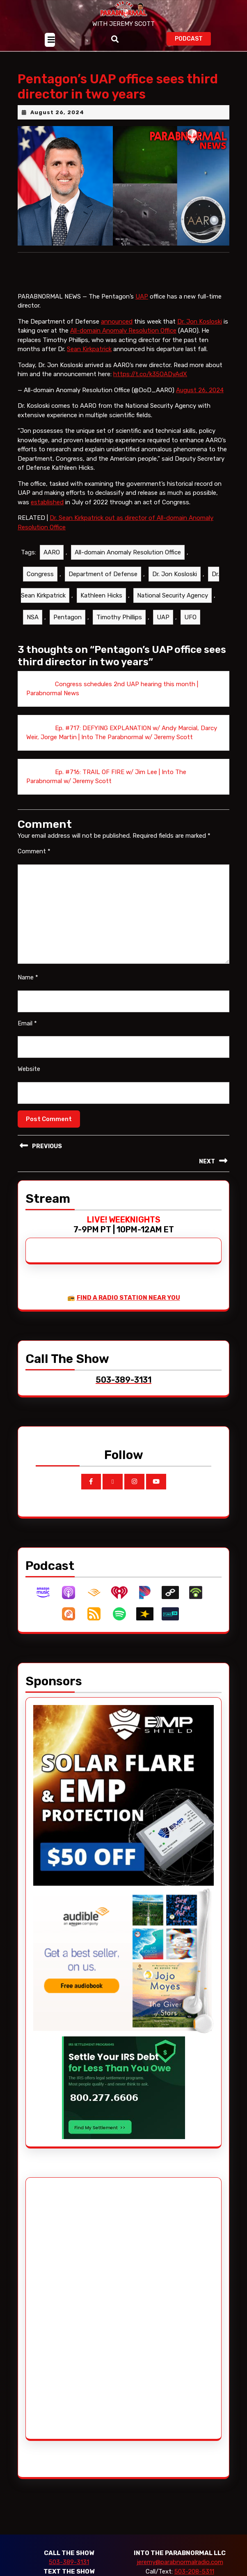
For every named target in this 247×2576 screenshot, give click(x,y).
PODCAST (193, 38)
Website (29, 1069)
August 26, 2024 (57, 112)
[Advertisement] (64, 2308)
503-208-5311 (194, 2571)
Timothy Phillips (119, 617)
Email (27, 1023)
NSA (33, 617)
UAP (141, 296)
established (47, 502)
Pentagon (67, 617)
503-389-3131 (69, 2562)
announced (117, 321)
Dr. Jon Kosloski (199, 321)
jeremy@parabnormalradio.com (180, 2562)
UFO (190, 617)
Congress (40, 574)
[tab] (50, 40)
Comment (34, 851)
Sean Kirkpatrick (89, 349)
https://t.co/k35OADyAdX (150, 374)
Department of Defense (103, 574)
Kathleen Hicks (101, 595)
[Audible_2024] (123, 1960)
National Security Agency (172, 595)
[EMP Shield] (123, 1795)
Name (28, 977)
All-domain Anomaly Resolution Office (123, 330)
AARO (51, 552)
